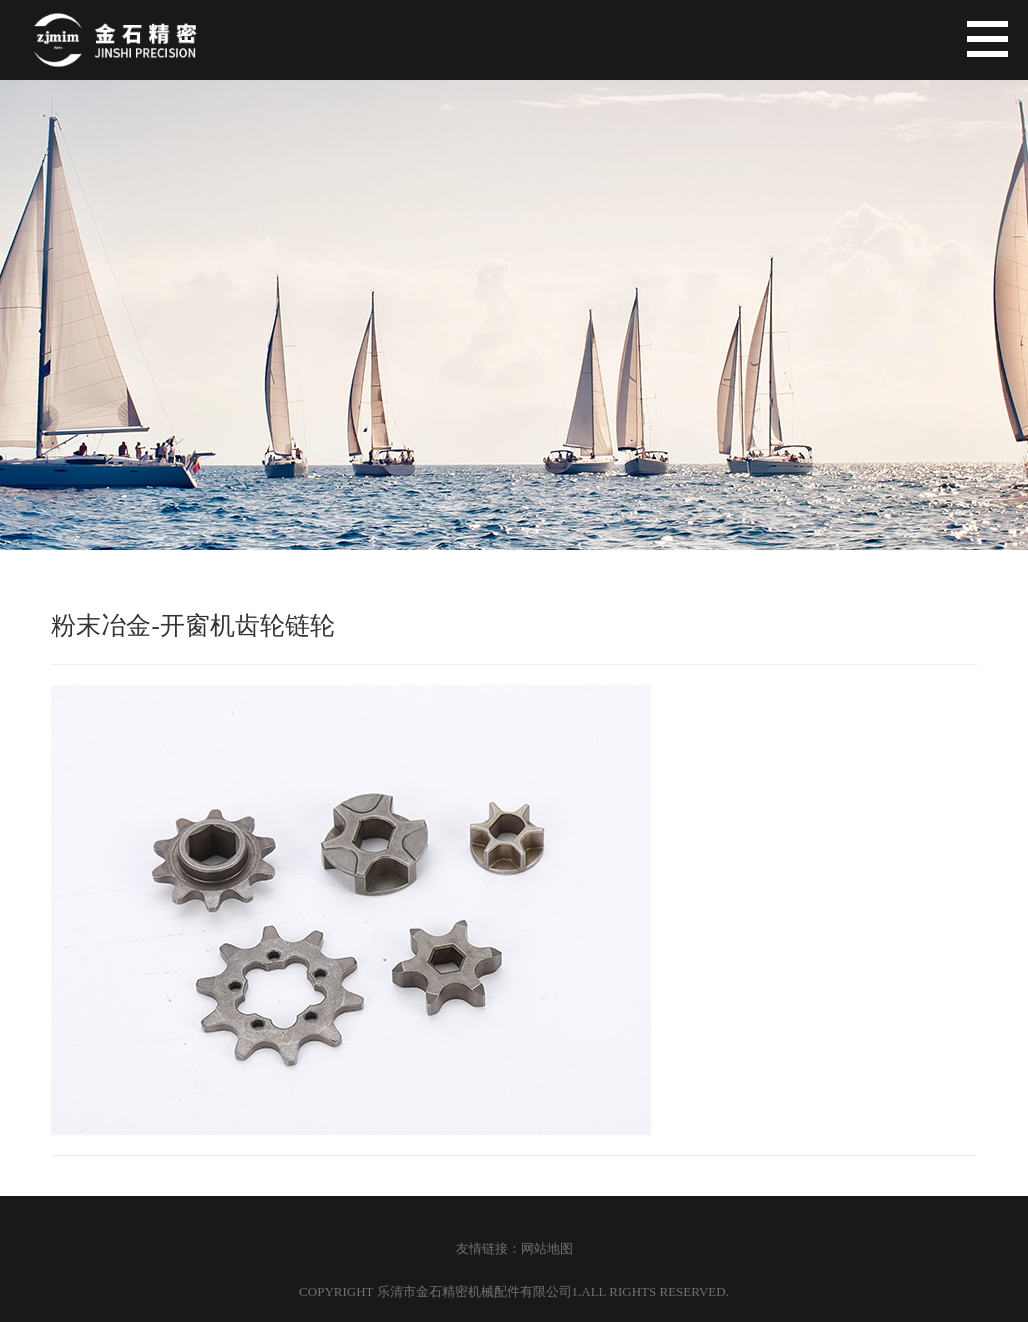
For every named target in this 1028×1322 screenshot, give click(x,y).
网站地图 (547, 1248)
